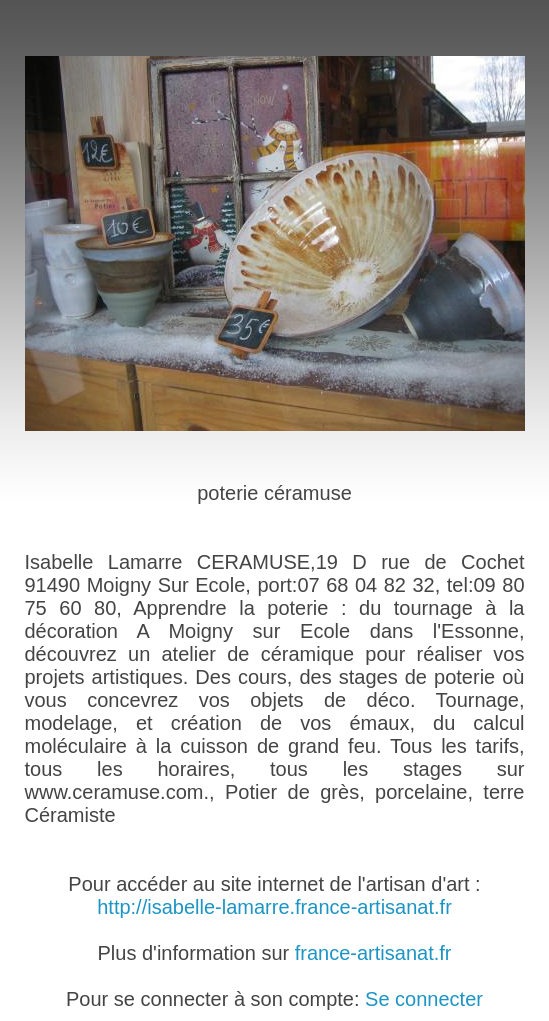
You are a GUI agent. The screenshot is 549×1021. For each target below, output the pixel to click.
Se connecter (424, 999)
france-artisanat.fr (373, 953)
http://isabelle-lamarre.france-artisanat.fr (274, 907)
